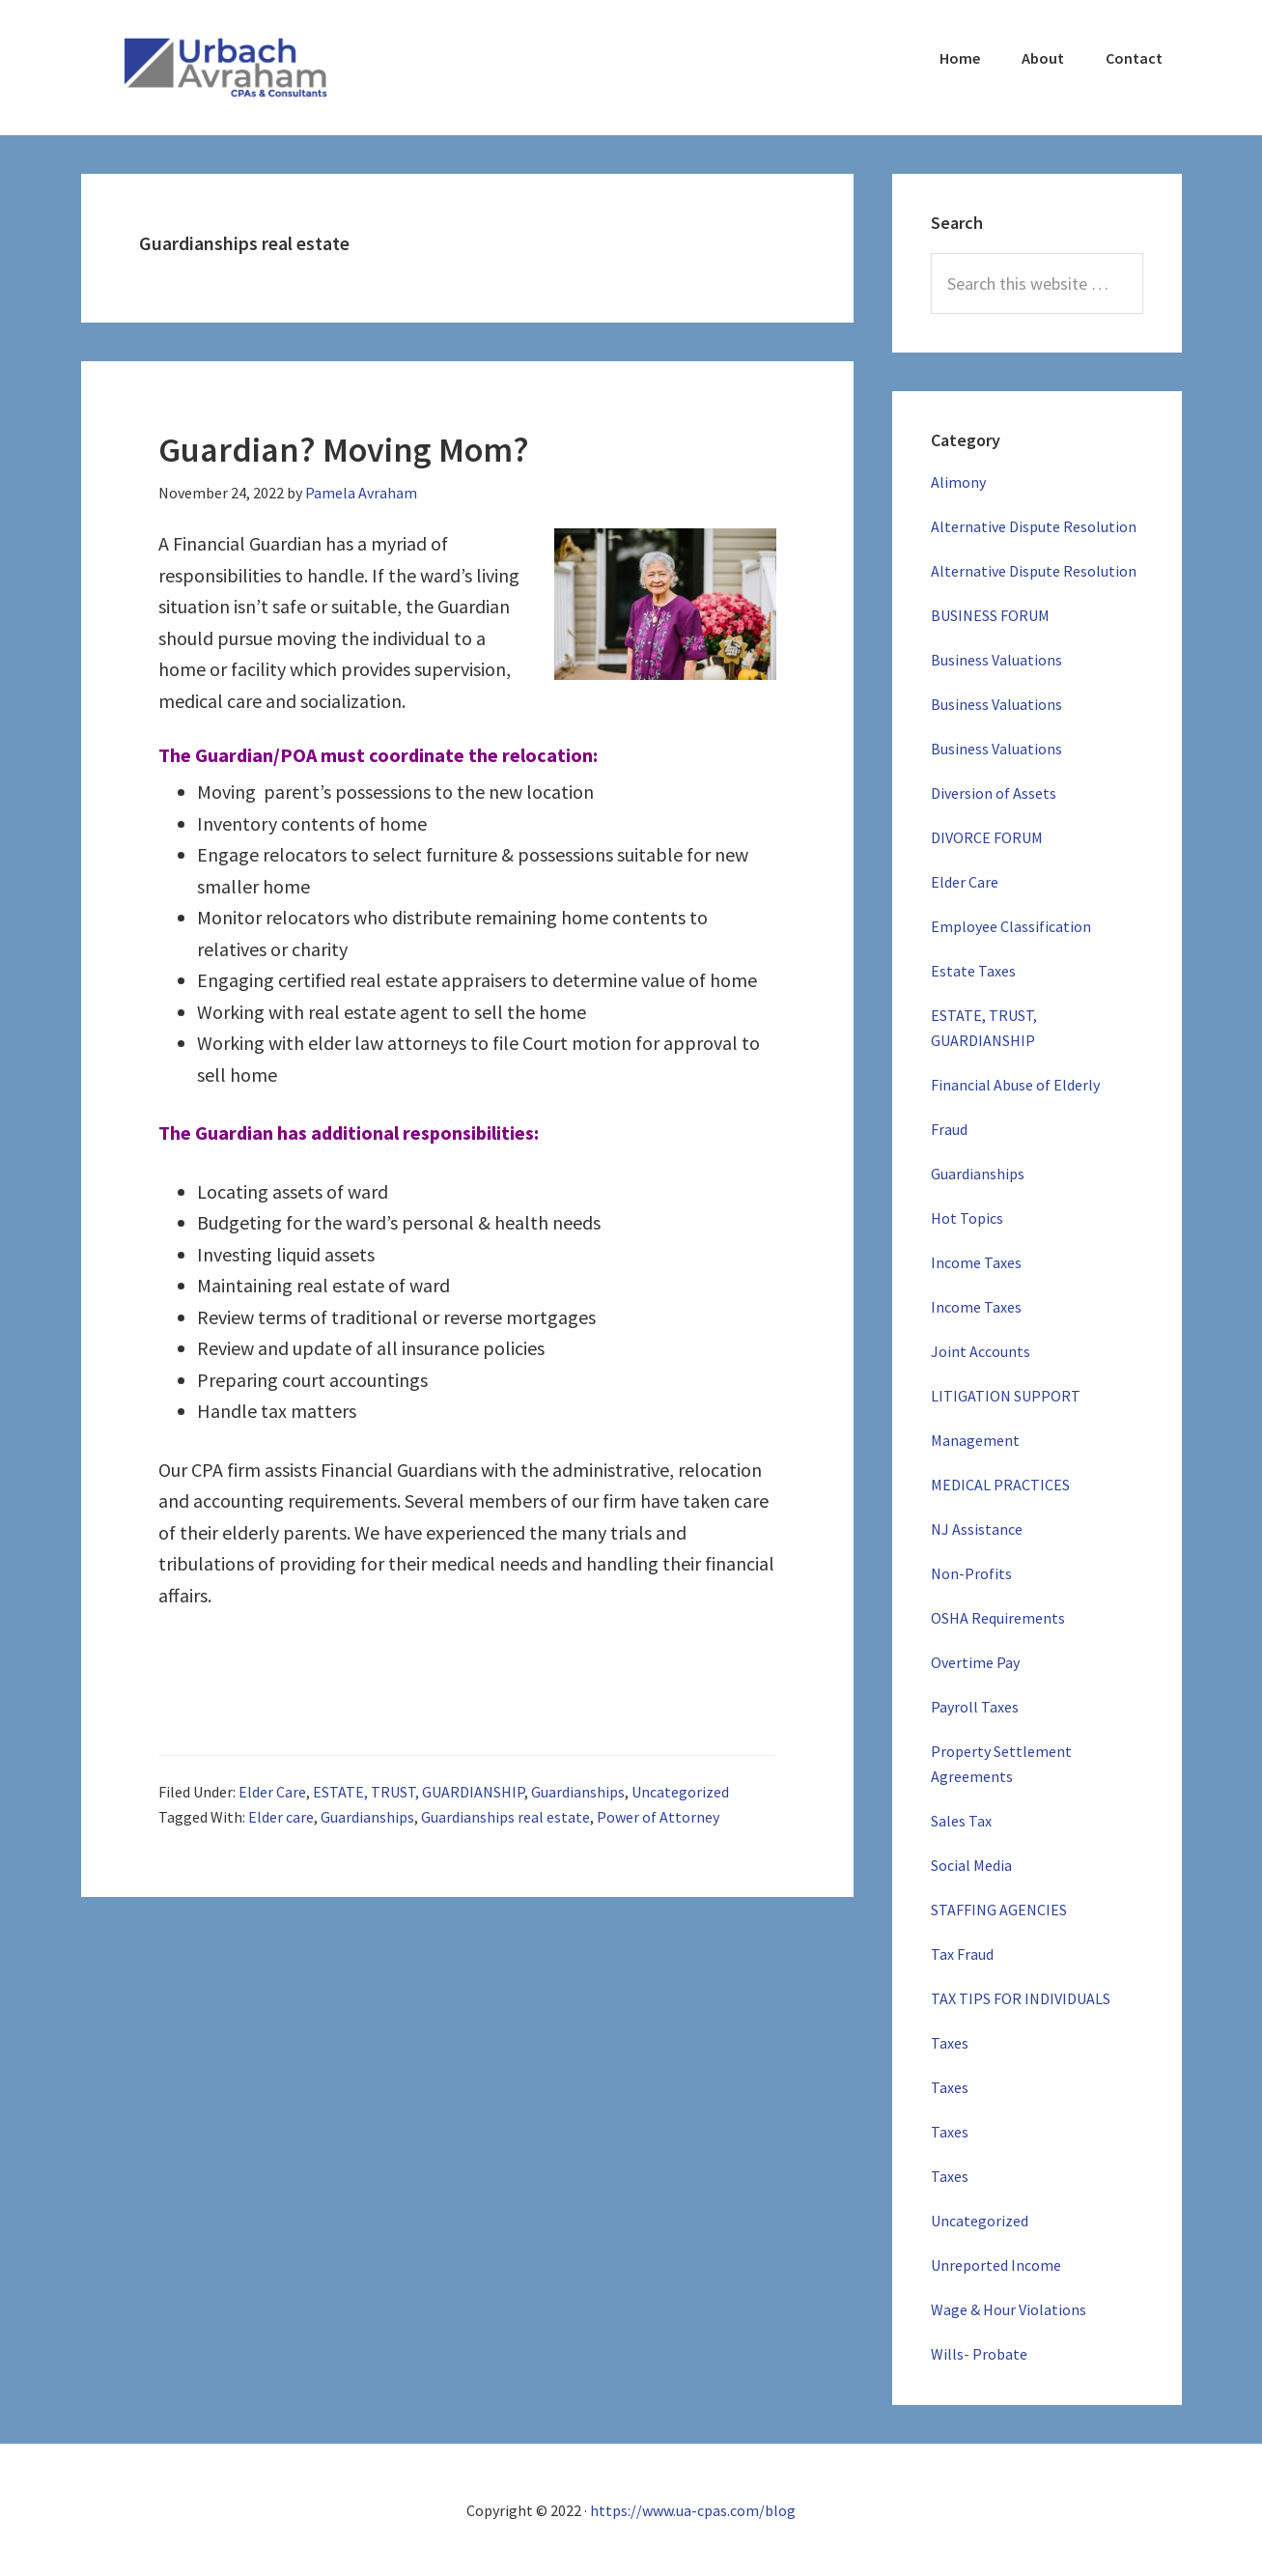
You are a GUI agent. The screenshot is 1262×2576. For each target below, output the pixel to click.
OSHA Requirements (998, 1618)
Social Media (971, 1865)
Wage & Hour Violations (1008, 2309)
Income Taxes (976, 1262)
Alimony (958, 482)
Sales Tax (961, 1820)
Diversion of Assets (993, 793)
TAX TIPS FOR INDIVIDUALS (1020, 1998)
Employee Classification (1011, 926)
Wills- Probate (979, 2354)
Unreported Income (996, 2265)
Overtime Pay (975, 1662)
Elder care (281, 1816)
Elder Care (272, 1791)
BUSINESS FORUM (990, 615)
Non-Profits (971, 1573)
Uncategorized (680, 1791)
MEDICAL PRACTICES (1000, 1484)
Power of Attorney (658, 1816)
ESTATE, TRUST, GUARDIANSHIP (418, 1791)
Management (975, 1440)
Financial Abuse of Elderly (1015, 1084)
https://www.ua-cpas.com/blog (693, 2510)
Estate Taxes (973, 970)
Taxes (949, 2042)
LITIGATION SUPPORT (1005, 1395)
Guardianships (578, 1791)
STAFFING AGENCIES (999, 1909)
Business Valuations (996, 659)
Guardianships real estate (505, 1816)
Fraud (949, 1129)
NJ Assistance (977, 1529)
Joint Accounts (980, 1351)
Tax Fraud (962, 1954)
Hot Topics (967, 1218)
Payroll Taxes (975, 1706)
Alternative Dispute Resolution (1033, 526)
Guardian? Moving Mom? (343, 449)
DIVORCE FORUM (987, 837)
